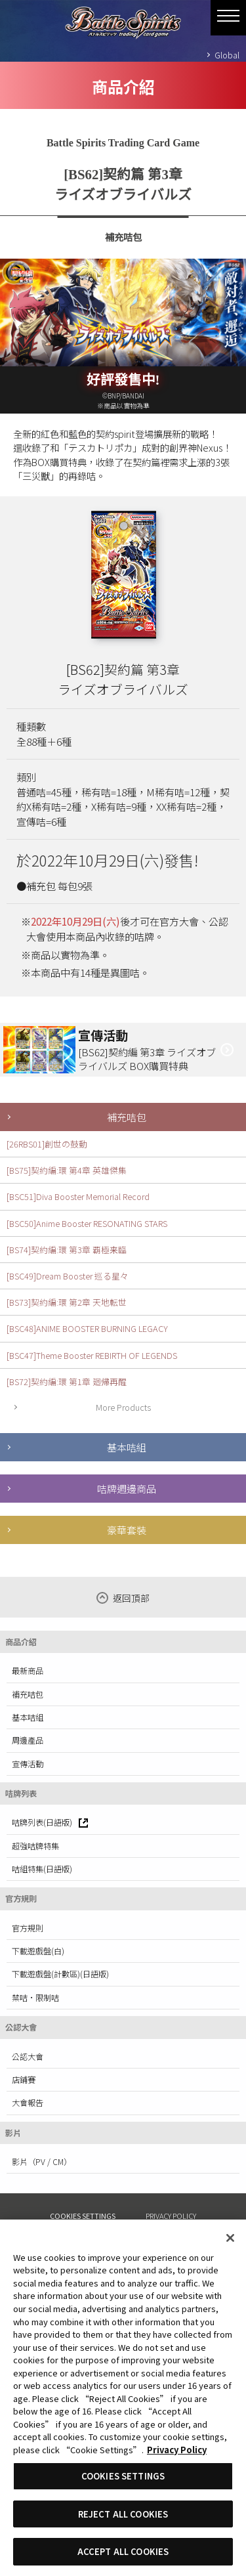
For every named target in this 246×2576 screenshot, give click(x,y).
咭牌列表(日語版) (50, 1822)
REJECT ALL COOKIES (123, 2514)
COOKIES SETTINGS (82, 2216)
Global (227, 55)
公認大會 (27, 2057)
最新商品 (27, 1671)
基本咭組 (126, 1447)
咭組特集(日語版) (42, 1869)
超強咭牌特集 (35, 1846)
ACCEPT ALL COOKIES (123, 2551)
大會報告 (27, 2103)
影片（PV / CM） (42, 2162)
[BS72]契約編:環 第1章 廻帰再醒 (67, 1381)
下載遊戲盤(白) (38, 1951)
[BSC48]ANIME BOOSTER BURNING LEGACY (87, 1328)
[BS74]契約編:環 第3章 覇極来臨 (67, 1249)
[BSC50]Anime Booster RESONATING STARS (87, 1223)
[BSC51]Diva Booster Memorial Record (78, 1196)
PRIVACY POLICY (171, 2215)
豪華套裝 (126, 1529)
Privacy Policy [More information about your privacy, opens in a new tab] (177, 2449)
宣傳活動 (27, 1764)
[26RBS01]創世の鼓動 (47, 1144)
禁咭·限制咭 (35, 1998)
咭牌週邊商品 (126, 1488)
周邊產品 (27, 1740)
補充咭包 (126, 1116)
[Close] (230, 2237)
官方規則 (27, 1928)
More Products (123, 1407)
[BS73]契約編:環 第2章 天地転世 (67, 1302)
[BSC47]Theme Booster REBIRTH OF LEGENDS (92, 1355)
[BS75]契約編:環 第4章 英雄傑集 (67, 1170)
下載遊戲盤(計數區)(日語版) (60, 1974)
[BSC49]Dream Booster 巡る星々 (68, 1276)
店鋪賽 (23, 2080)
